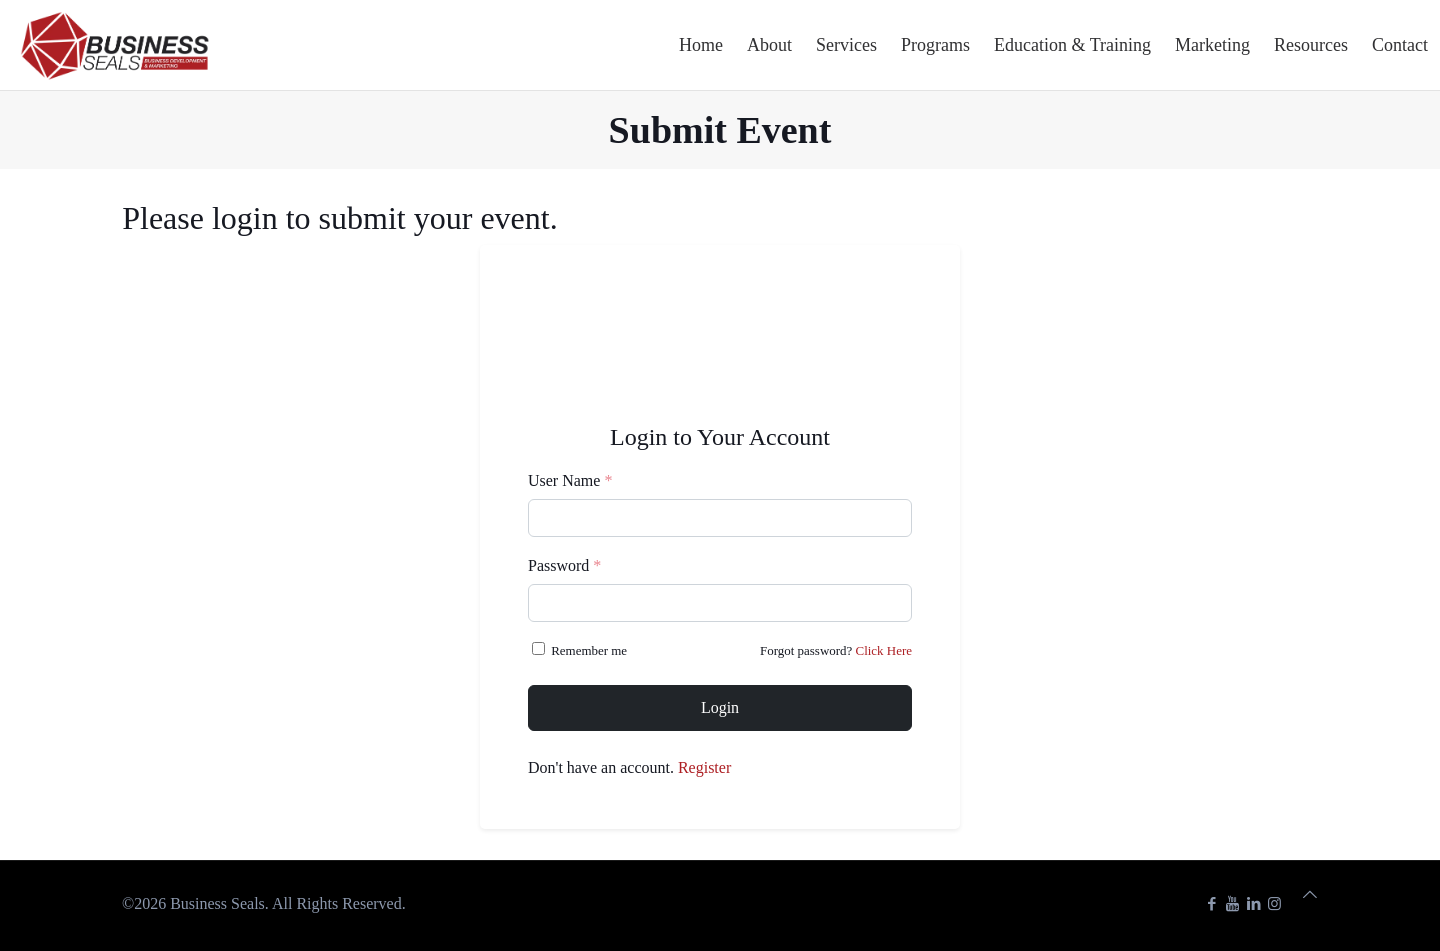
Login (720, 707)
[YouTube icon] (1232, 904)
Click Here (884, 650)
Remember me (581, 650)
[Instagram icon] (1274, 904)
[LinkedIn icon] (1253, 904)
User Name (570, 480)
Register (704, 767)
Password (564, 565)
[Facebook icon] (1211, 904)
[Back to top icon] (1310, 895)
